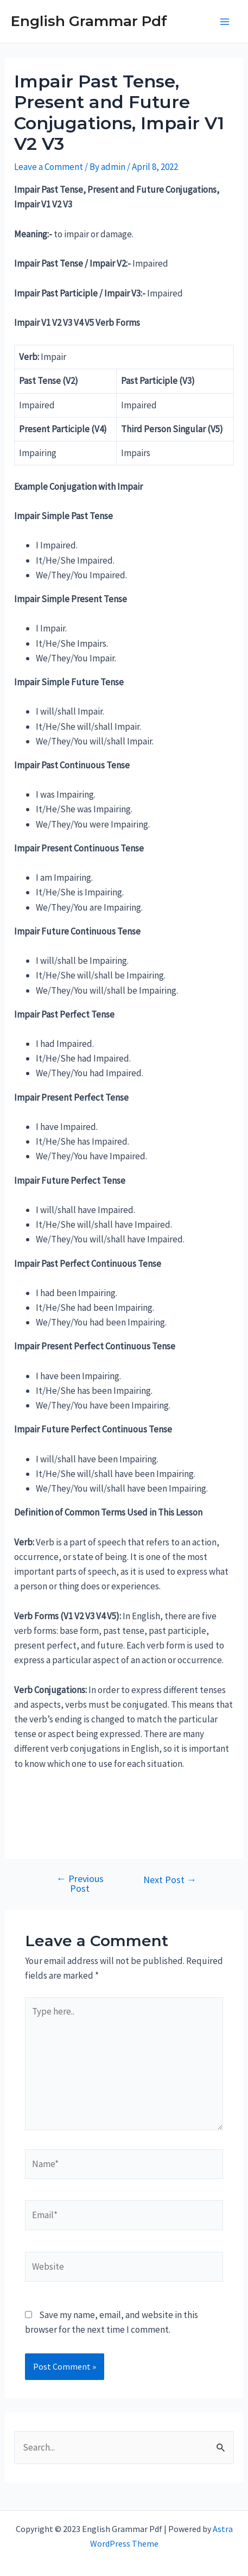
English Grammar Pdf (89, 21)
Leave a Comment (48, 167)
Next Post (169, 1880)
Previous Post (80, 1883)
